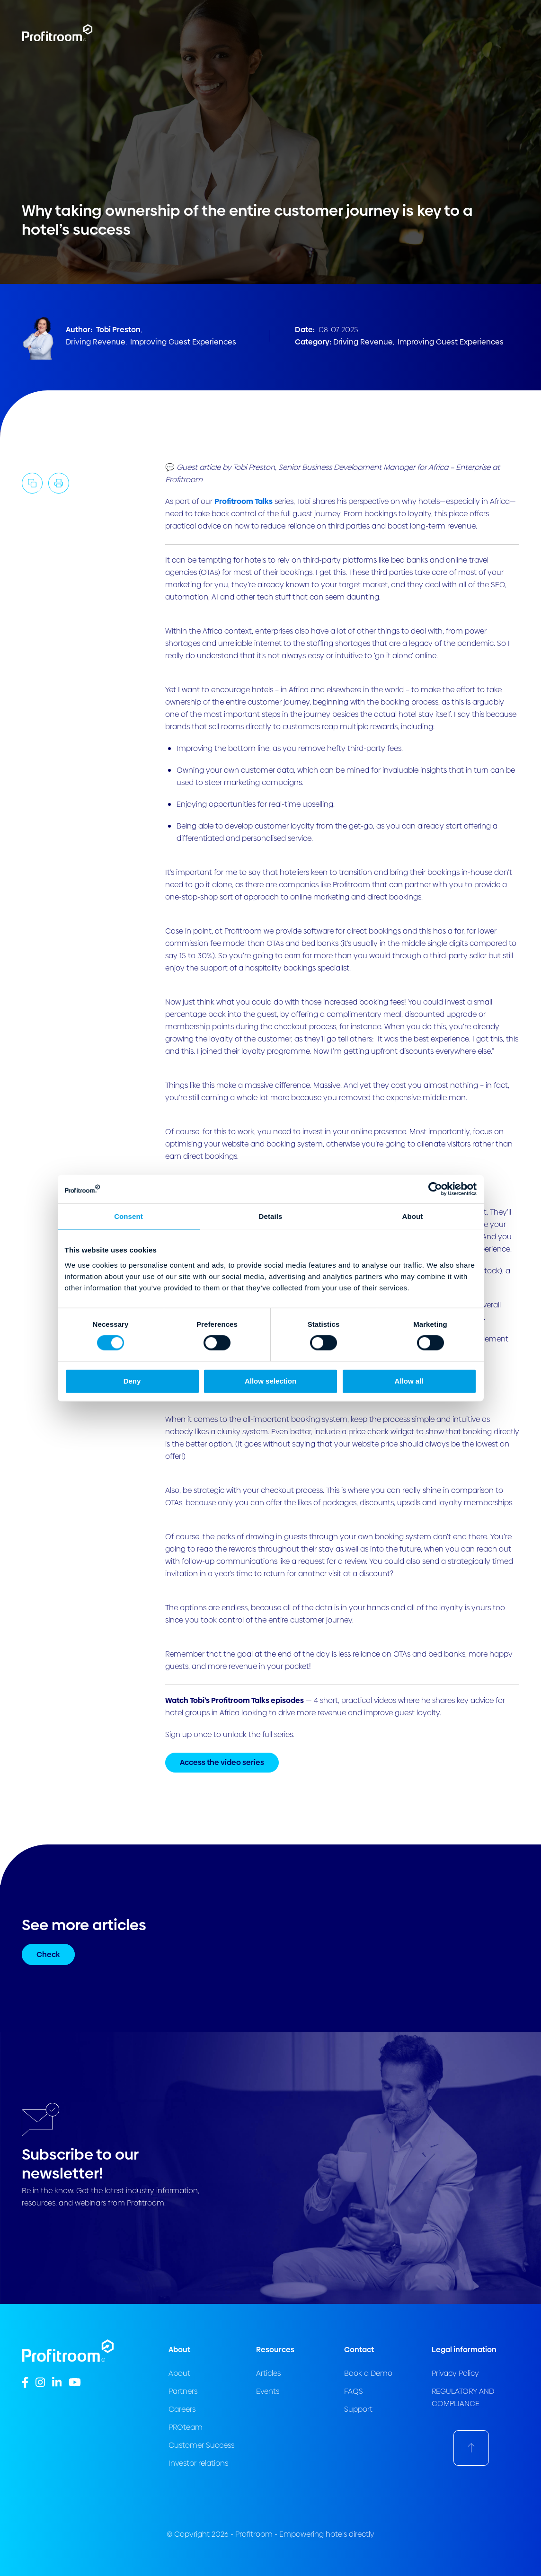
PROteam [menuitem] (186, 2427)
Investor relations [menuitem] (198, 2463)
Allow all (409, 1380)
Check (48, 1954)
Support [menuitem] (358, 2409)
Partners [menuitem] (183, 2391)
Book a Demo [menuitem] (368, 2373)
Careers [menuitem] (182, 2409)
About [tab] (412, 1216)
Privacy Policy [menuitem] (455, 2373)
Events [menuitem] (267, 2391)
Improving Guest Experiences (183, 341)
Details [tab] (271, 1216)
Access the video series (222, 1762)
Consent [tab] (128, 1216)
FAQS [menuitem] (353, 2391)
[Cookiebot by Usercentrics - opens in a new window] (435, 1189)
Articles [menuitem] (268, 2373)
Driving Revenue (95, 341)
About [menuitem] (179, 2373)
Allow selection (270, 1380)
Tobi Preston (118, 329)
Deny (132, 1380)
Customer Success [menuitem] (201, 2445)
